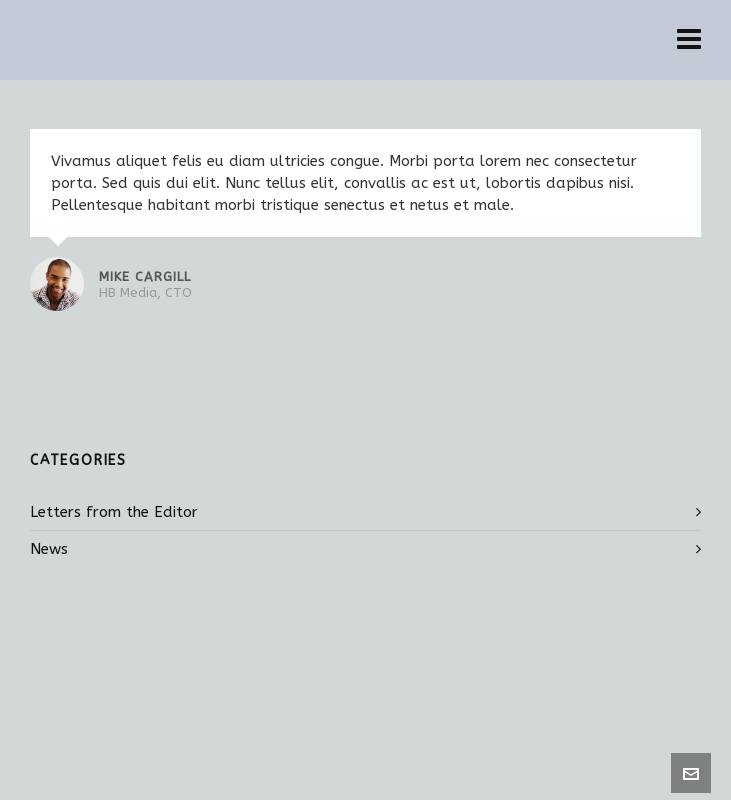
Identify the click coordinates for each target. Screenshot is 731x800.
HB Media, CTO (145, 292)
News (49, 549)
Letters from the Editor (114, 512)
